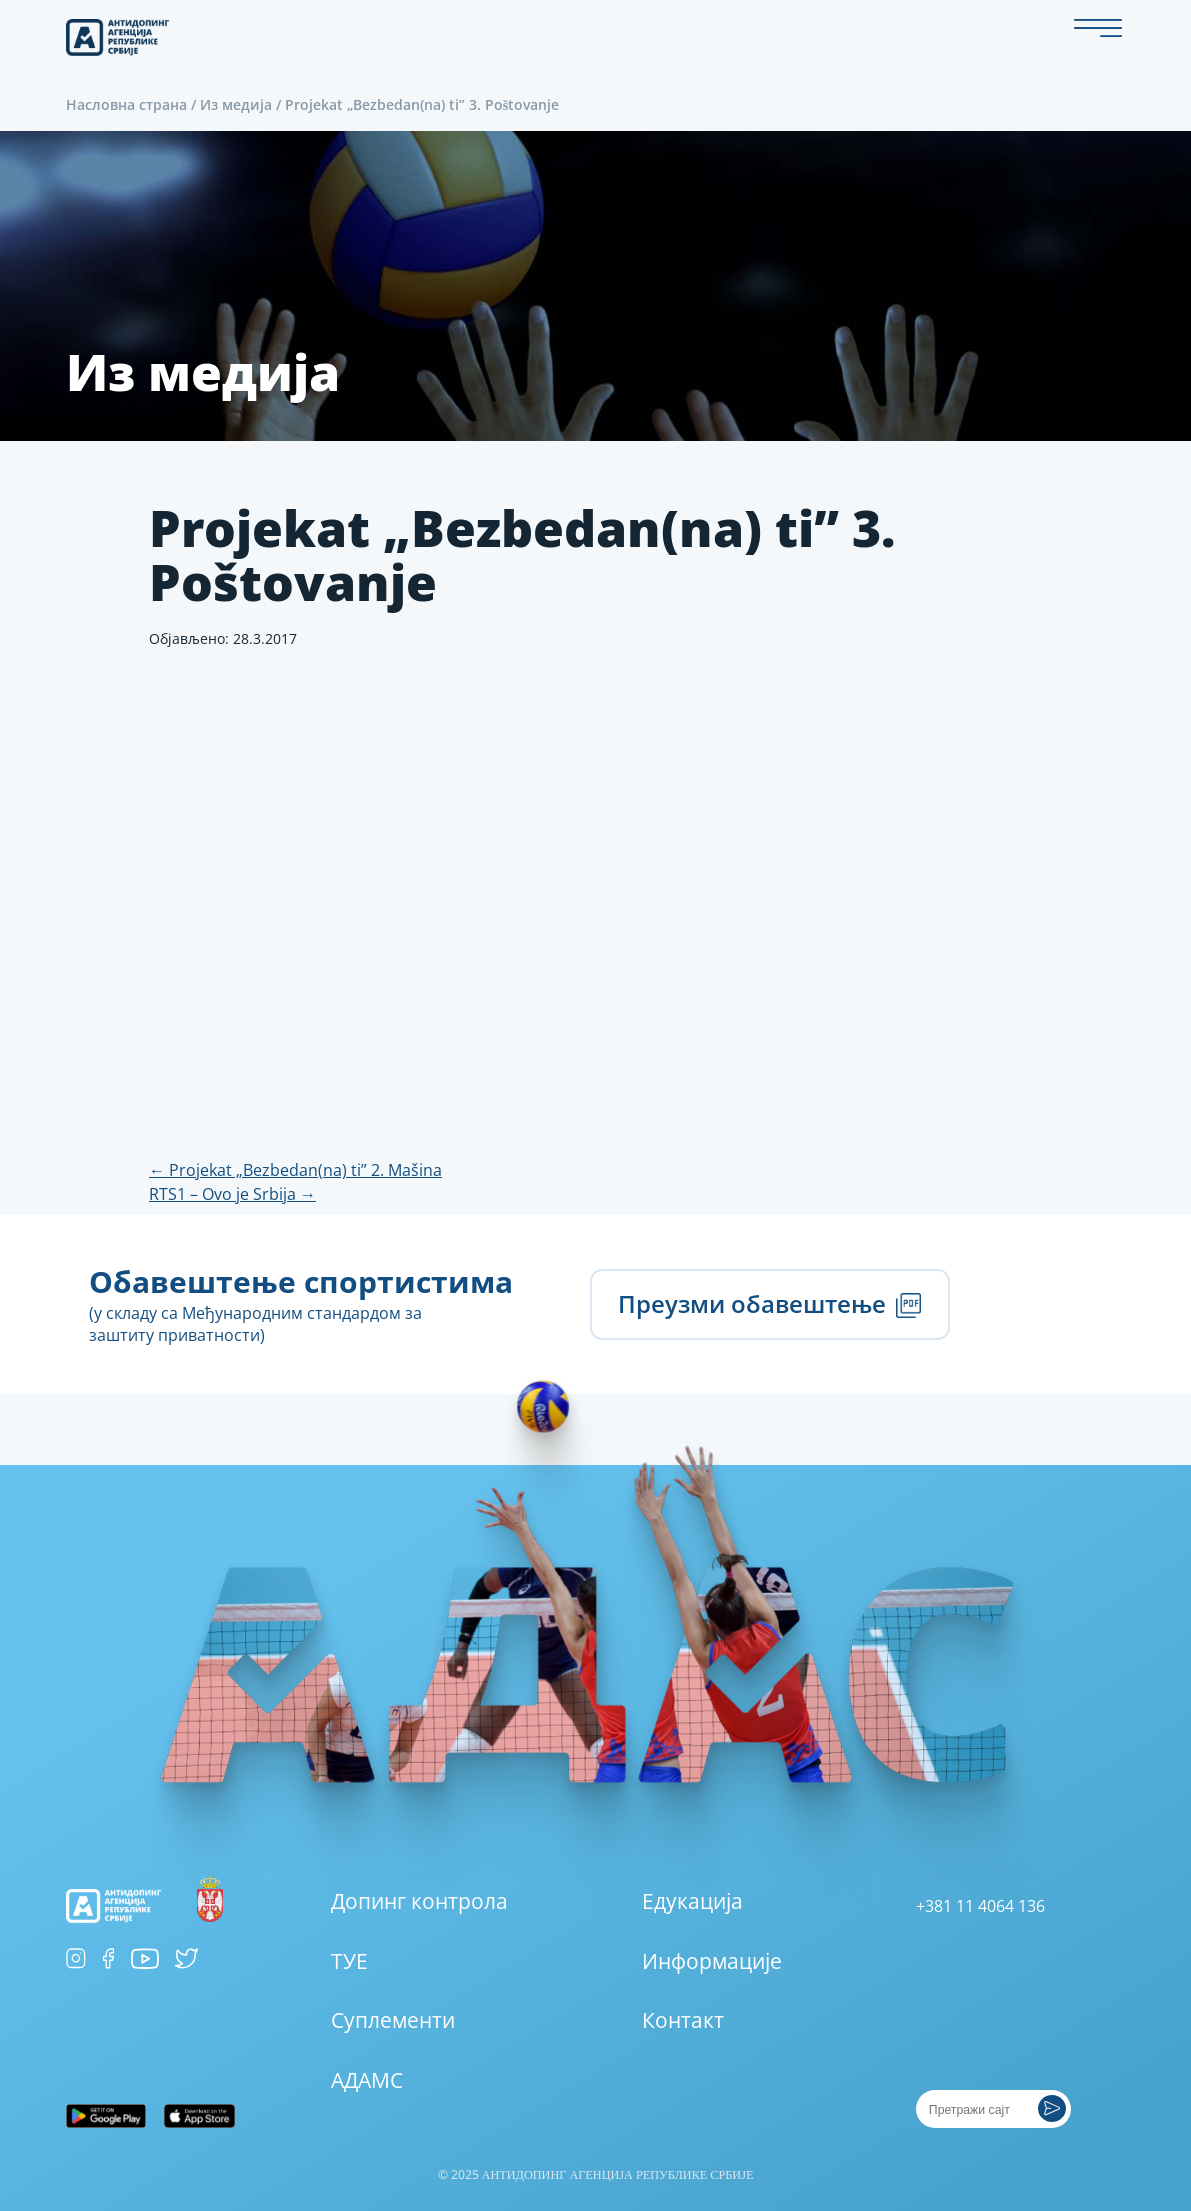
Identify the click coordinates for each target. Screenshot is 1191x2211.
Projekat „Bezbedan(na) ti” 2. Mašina (295, 1170)
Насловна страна (126, 104)
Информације (712, 1961)
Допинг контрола (419, 1901)
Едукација (692, 1901)
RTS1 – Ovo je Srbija (232, 1194)
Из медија (236, 104)
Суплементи (393, 2020)
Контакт (683, 2020)
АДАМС (367, 2080)
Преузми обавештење (770, 1304)
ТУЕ (349, 1961)
